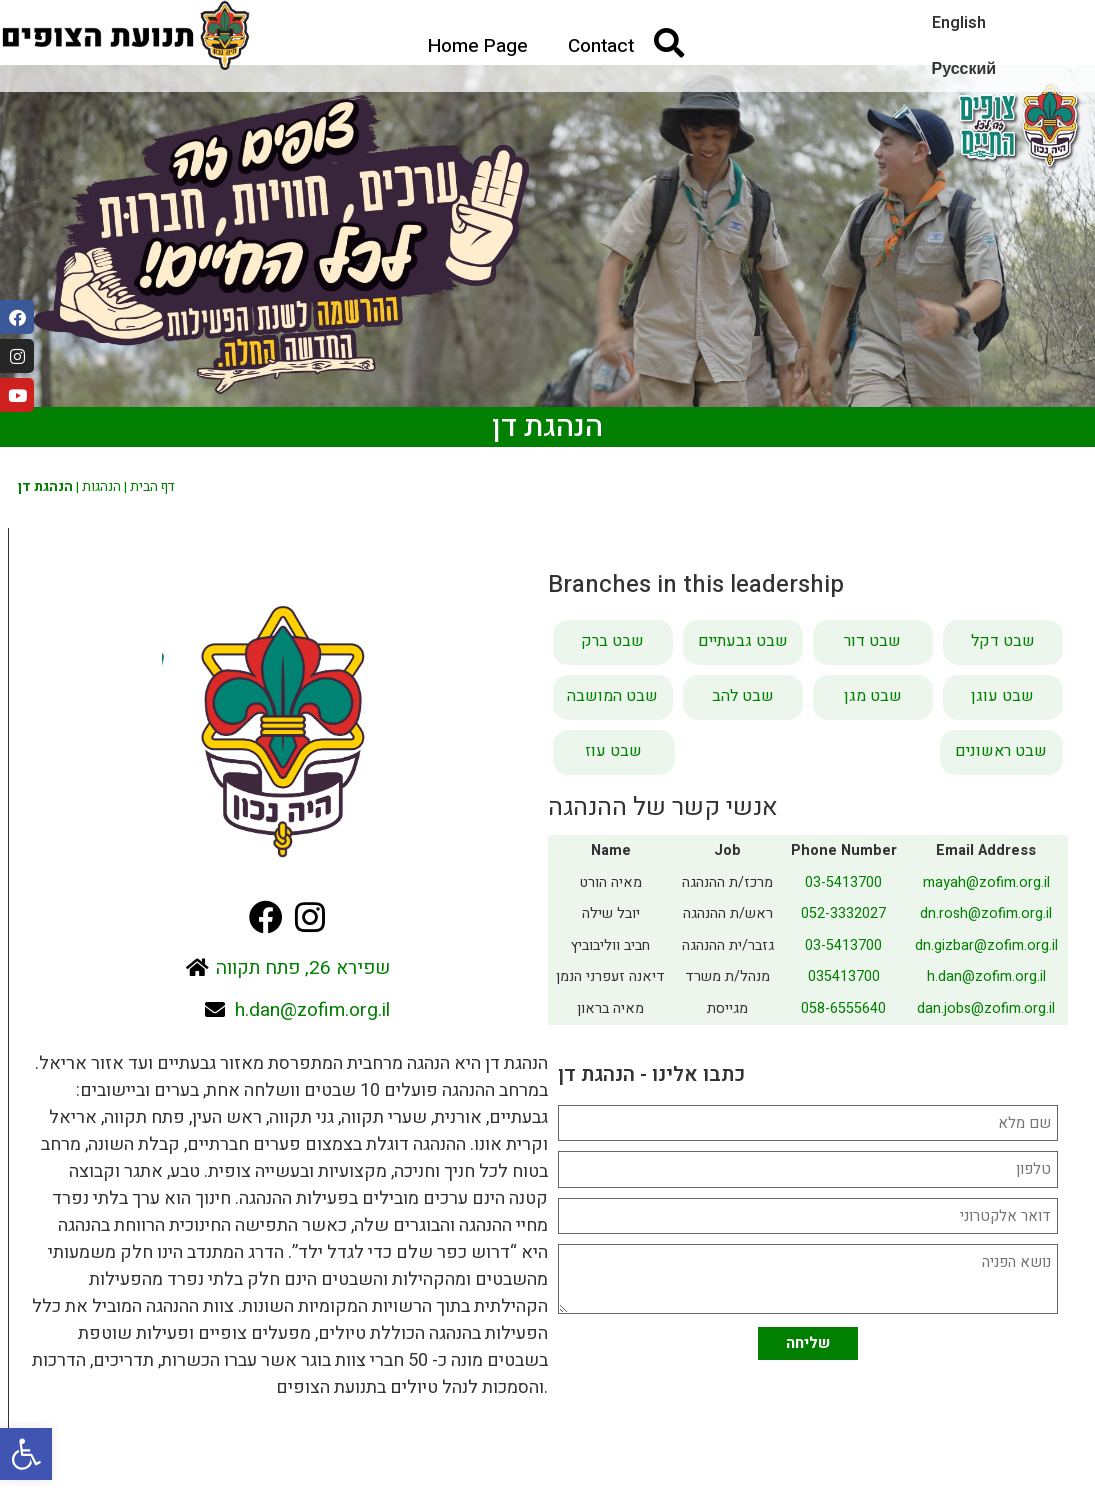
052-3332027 (843, 913)
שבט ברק (612, 641)
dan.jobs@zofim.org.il (986, 1008)
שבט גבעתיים (743, 641)
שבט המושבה (612, 696)
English (959, 23)
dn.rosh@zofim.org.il (986, 913)
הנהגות (101, 487)
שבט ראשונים (1001, 751)
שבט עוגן (1002, 696)
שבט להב (743, 696)
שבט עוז (613, 751)
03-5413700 (843, 882)
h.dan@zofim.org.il (986, 976)
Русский (964, 69)
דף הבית (152, 487)
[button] (26, 1454)
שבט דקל (1003, 641)
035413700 (844, 976)
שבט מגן (873, 696)
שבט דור (872, 641)
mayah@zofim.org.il (986, 882)
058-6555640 (843, 1008)
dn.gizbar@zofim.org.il (986, 945)
